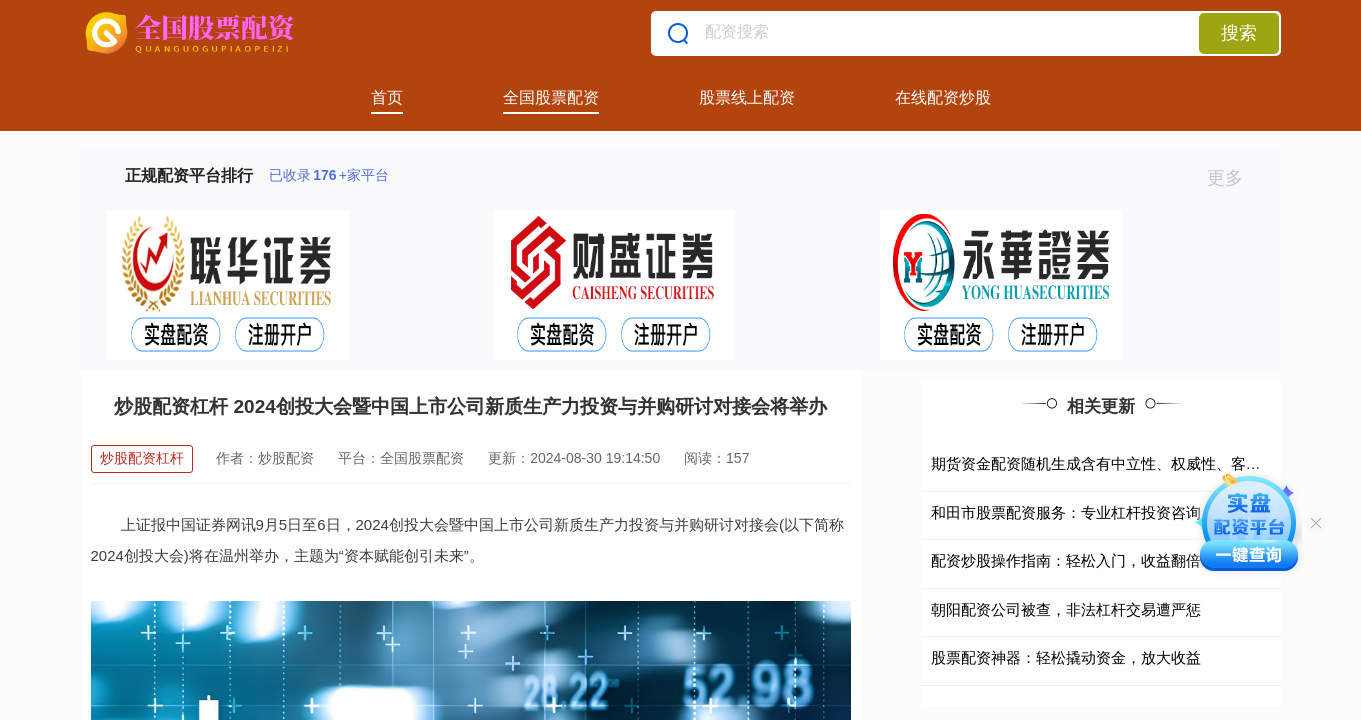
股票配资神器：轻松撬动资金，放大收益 (1066, 657)
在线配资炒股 (943, 97)
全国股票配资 (551, 97)
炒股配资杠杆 (142, 458)
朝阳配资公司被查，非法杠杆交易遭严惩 (1066, 609)
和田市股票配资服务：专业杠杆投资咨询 (1066, 512)
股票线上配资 (747, 97)
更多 (1233, 178)
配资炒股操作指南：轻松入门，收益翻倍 (1066, 560)
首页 (387, 97)
